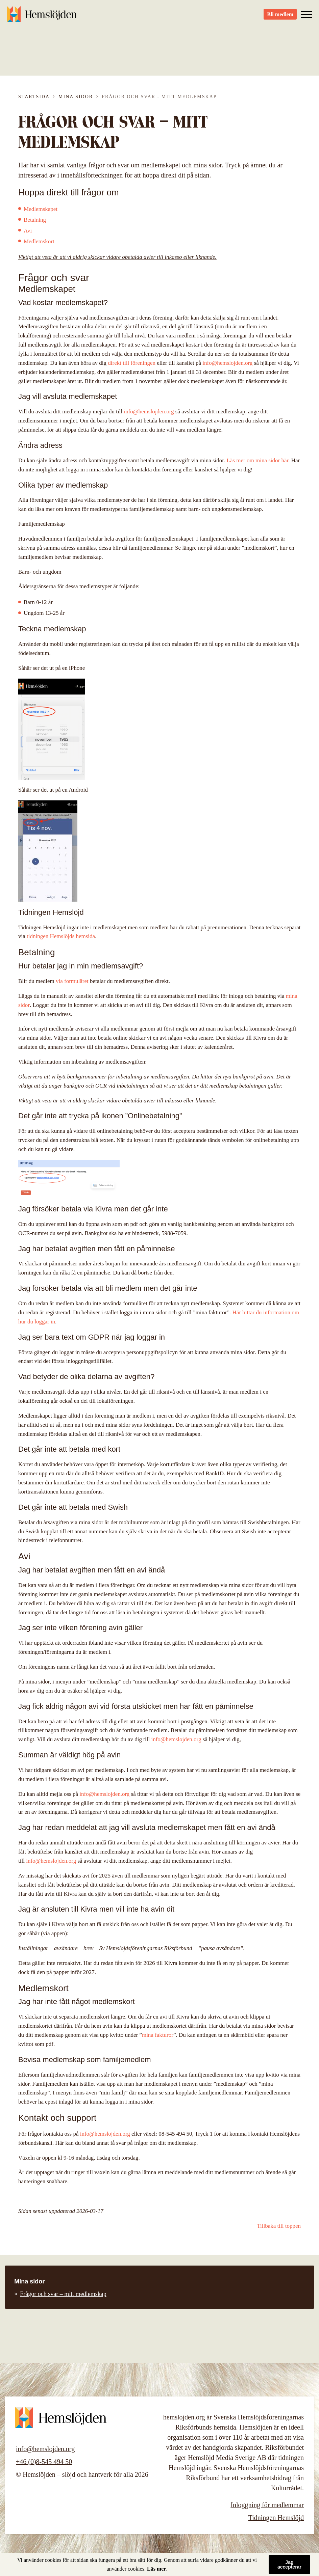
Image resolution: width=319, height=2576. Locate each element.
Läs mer (156, 2569)
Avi (28, 230)
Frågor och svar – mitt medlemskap (63, 2294)
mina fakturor (157, 2035)
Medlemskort (39, 241)
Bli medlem (280, 17)
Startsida (34, 96)
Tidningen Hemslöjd (276, 2517)
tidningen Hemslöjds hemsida (61, 936)
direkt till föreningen (131, 363)
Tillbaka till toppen (279, 2226)
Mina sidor (75, 96)
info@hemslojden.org (227, 363)
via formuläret (72, 981)
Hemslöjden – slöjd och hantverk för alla (44, 17)
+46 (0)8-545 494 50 (44, 2461)
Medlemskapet (40, 209)
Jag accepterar (289, 2564)
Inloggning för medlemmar (267, 2505)
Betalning (35, 220)
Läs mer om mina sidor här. (258, 460)
